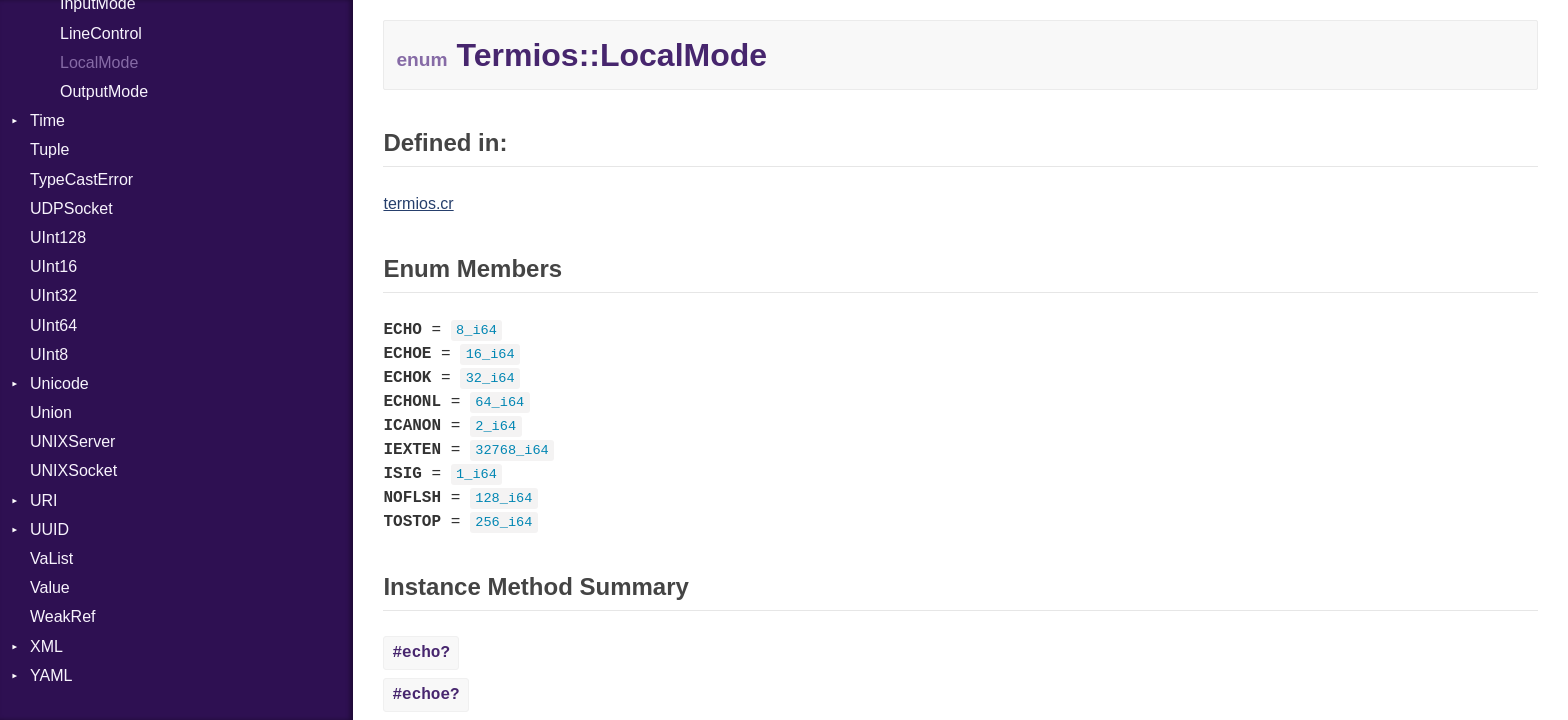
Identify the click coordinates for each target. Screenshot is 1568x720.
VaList (51, 558)
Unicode (59, 383)
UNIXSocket (73, 470)
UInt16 (53, 266)
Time (47, 120)
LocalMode (99, 62)
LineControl (101, 33)
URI (44, 500)
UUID (49, 529)
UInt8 (49, 354)
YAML (51, 675)
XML (46, 646)
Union (51, 412)
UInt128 (58, 237)
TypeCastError (81, 179)
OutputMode (104, 91)
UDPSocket (71, 208)
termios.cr (418, 203)
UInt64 (53, 325)
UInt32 (53, 295)
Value (50, 587)
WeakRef (63, 616)
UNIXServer (72, 441)
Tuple (49, 149)
